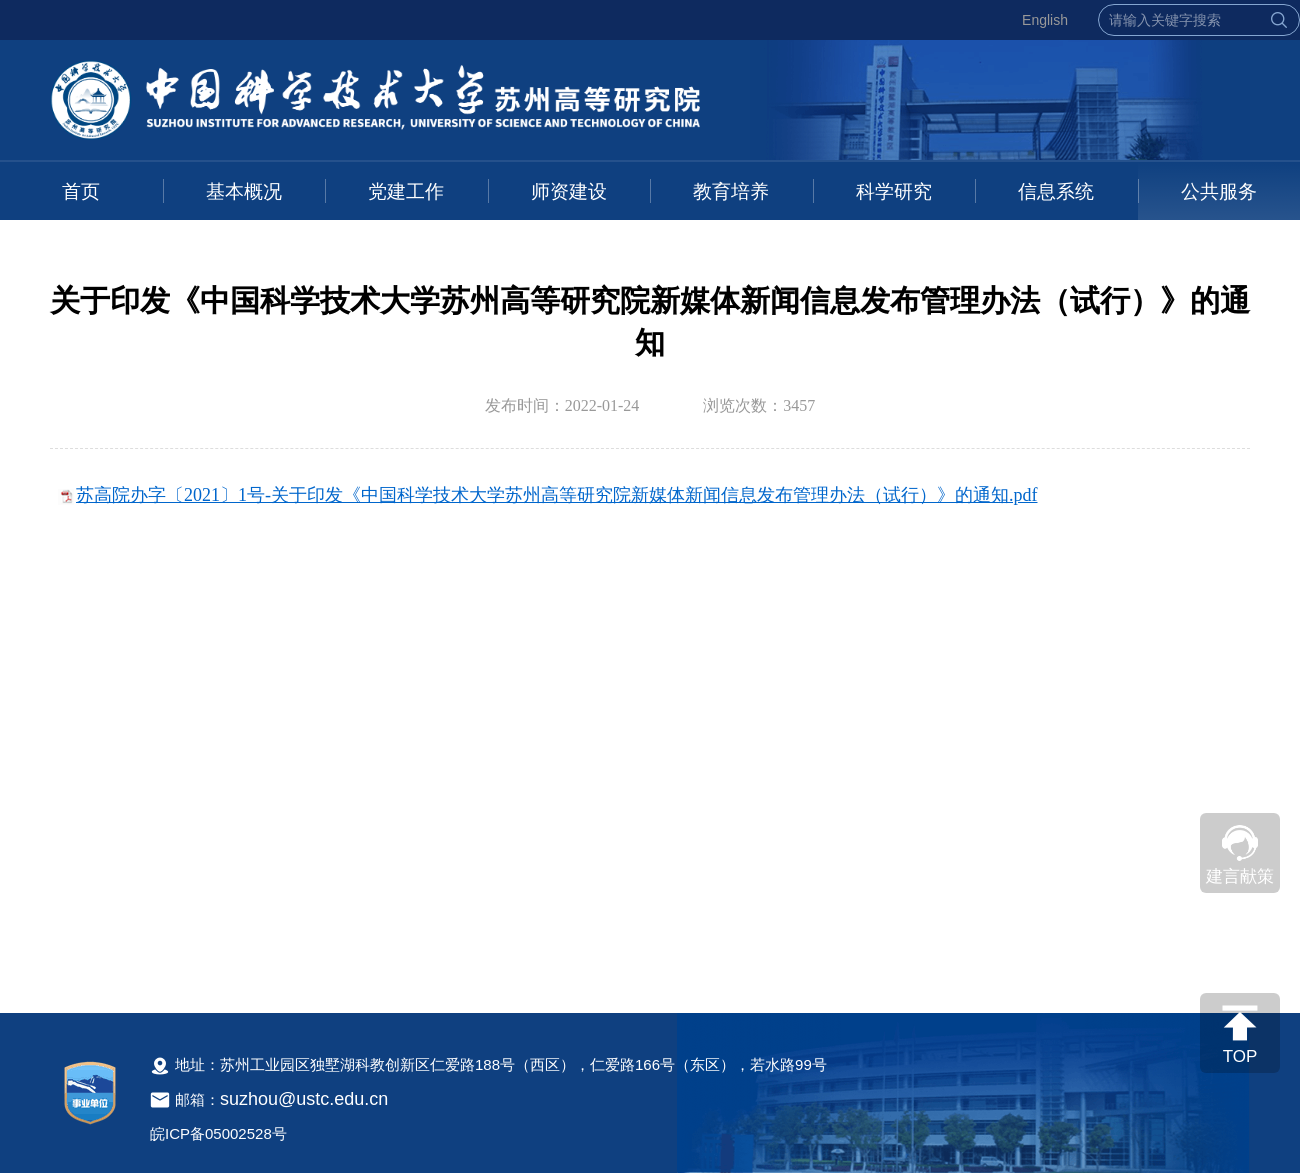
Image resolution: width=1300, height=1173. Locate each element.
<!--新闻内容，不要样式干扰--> (650, 729)
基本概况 (244, 191)
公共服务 (1219, 191)
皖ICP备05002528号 (218, 1133)
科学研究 (894, 191)
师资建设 (569, 191)
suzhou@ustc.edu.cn (304, 1099)
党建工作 (406, 191)
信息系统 (1056, 191)
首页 (81, 191)
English (1045, 20)
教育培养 (731, 191)
